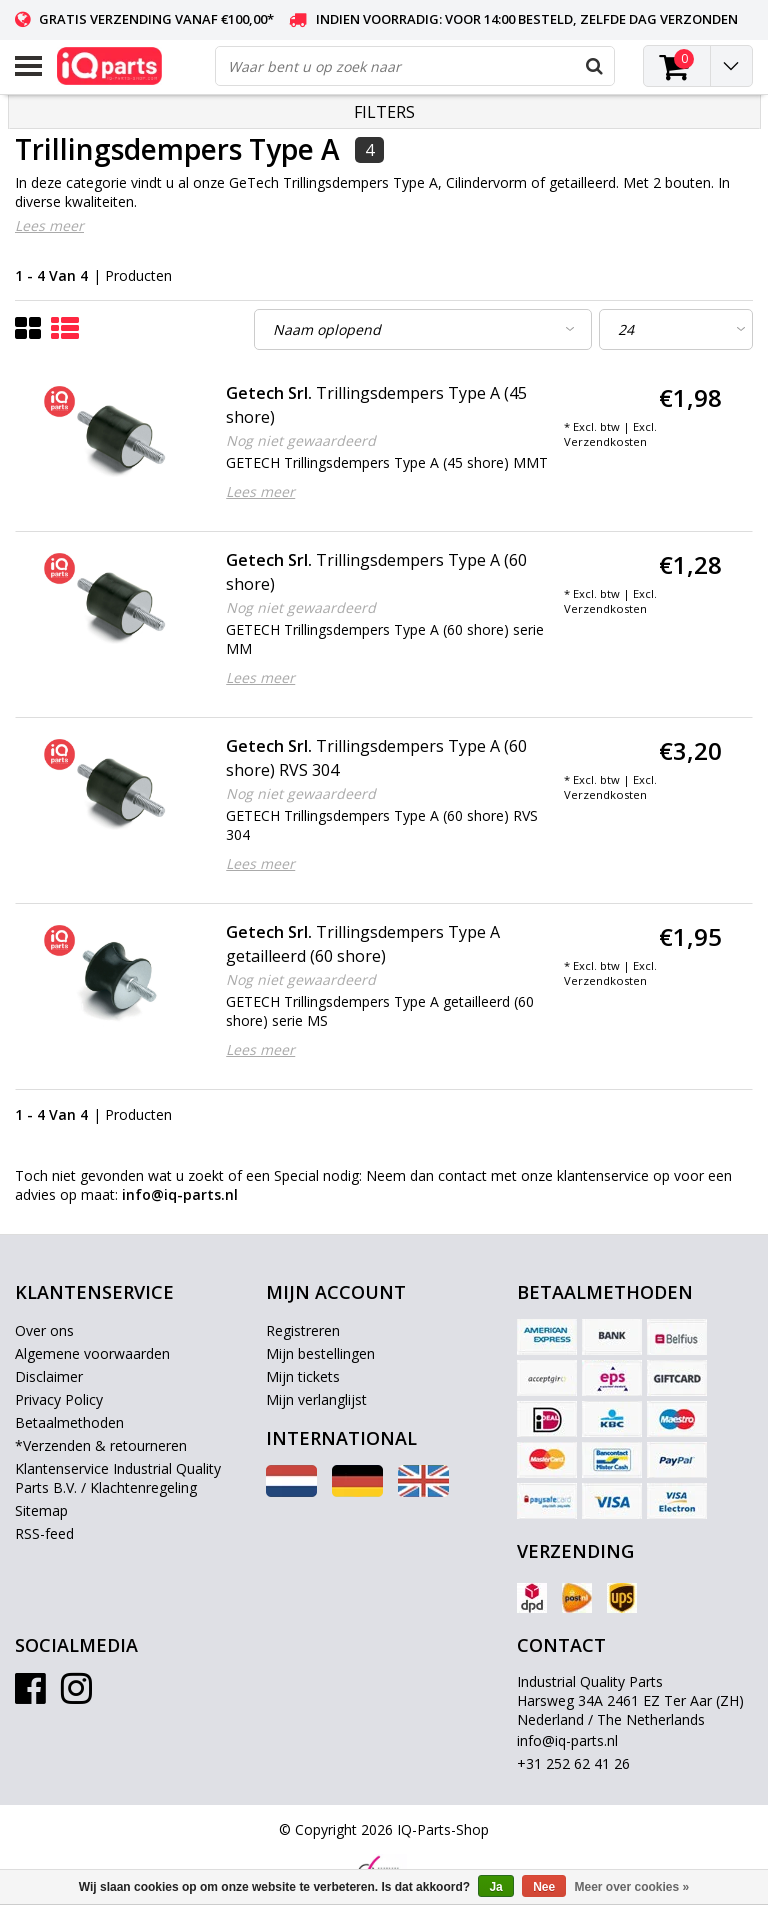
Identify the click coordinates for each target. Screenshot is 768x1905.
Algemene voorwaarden (92, 1353)
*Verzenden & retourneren (101, 1445)
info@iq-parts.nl (567, 1740)
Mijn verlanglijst (316, 1399)
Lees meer (49, 225)
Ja (495, 1887)
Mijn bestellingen (320, 1353)
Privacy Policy (59, 1399)
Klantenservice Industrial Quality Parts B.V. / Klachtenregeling (118, 1478)
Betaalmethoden (69, 1422)
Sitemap (41, 1510)
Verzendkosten (605, 441)
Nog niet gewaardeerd (301, 440)
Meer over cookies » (632, 1887)
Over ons (44, 1330)
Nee (544, 1887)
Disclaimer (49, 1376)
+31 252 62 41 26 (573, 1763)
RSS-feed (44, 1533)
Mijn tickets (303, 1376)
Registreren (303, 1330)
